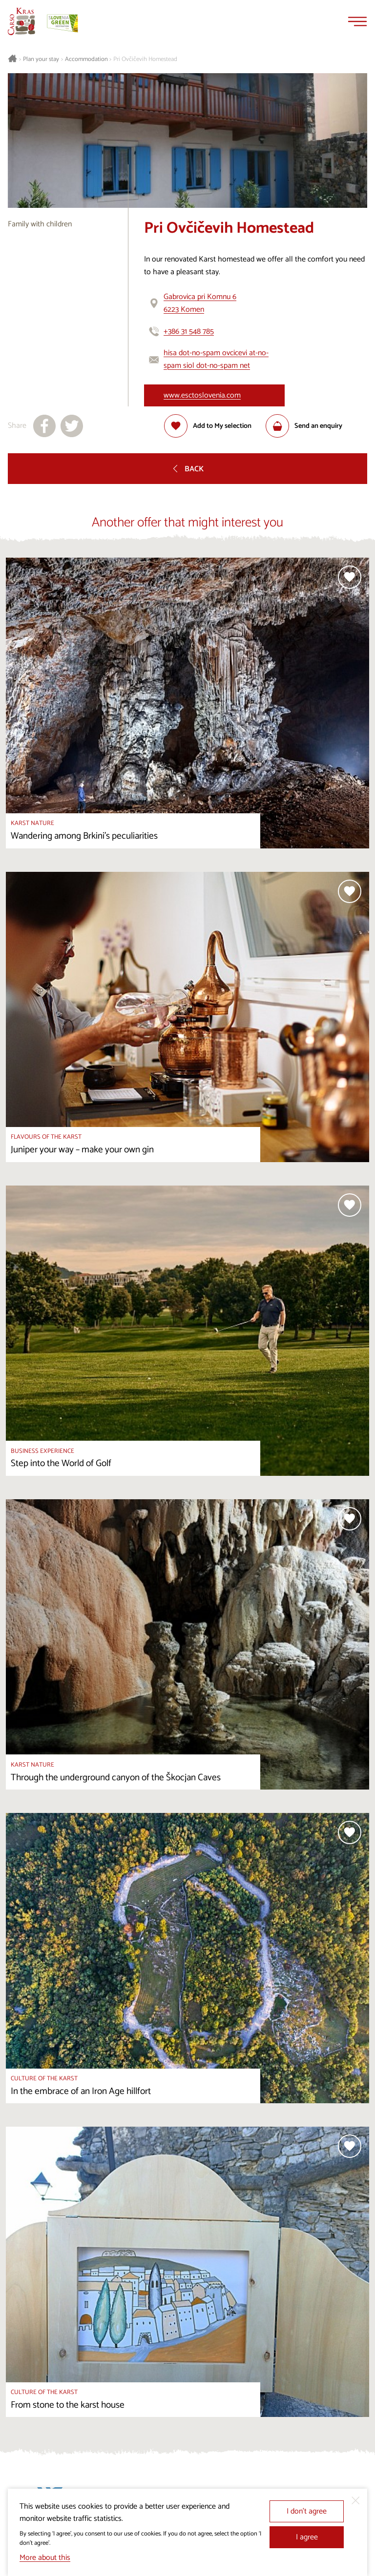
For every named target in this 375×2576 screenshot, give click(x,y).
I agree (307, 2537)
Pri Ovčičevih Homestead (145, 59)
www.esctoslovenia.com (202, 395)
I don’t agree (307, 2511)
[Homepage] (21, 21)
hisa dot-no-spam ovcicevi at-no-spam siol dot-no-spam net (216, 359)
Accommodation (86, 59)
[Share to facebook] (44, 426)
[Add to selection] (207, 426)
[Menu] (357, 21)
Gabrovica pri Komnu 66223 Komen (200, 303)
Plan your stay (41, 59)
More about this (45, 2557)
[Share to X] (71, 426)
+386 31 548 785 (189, 331)
